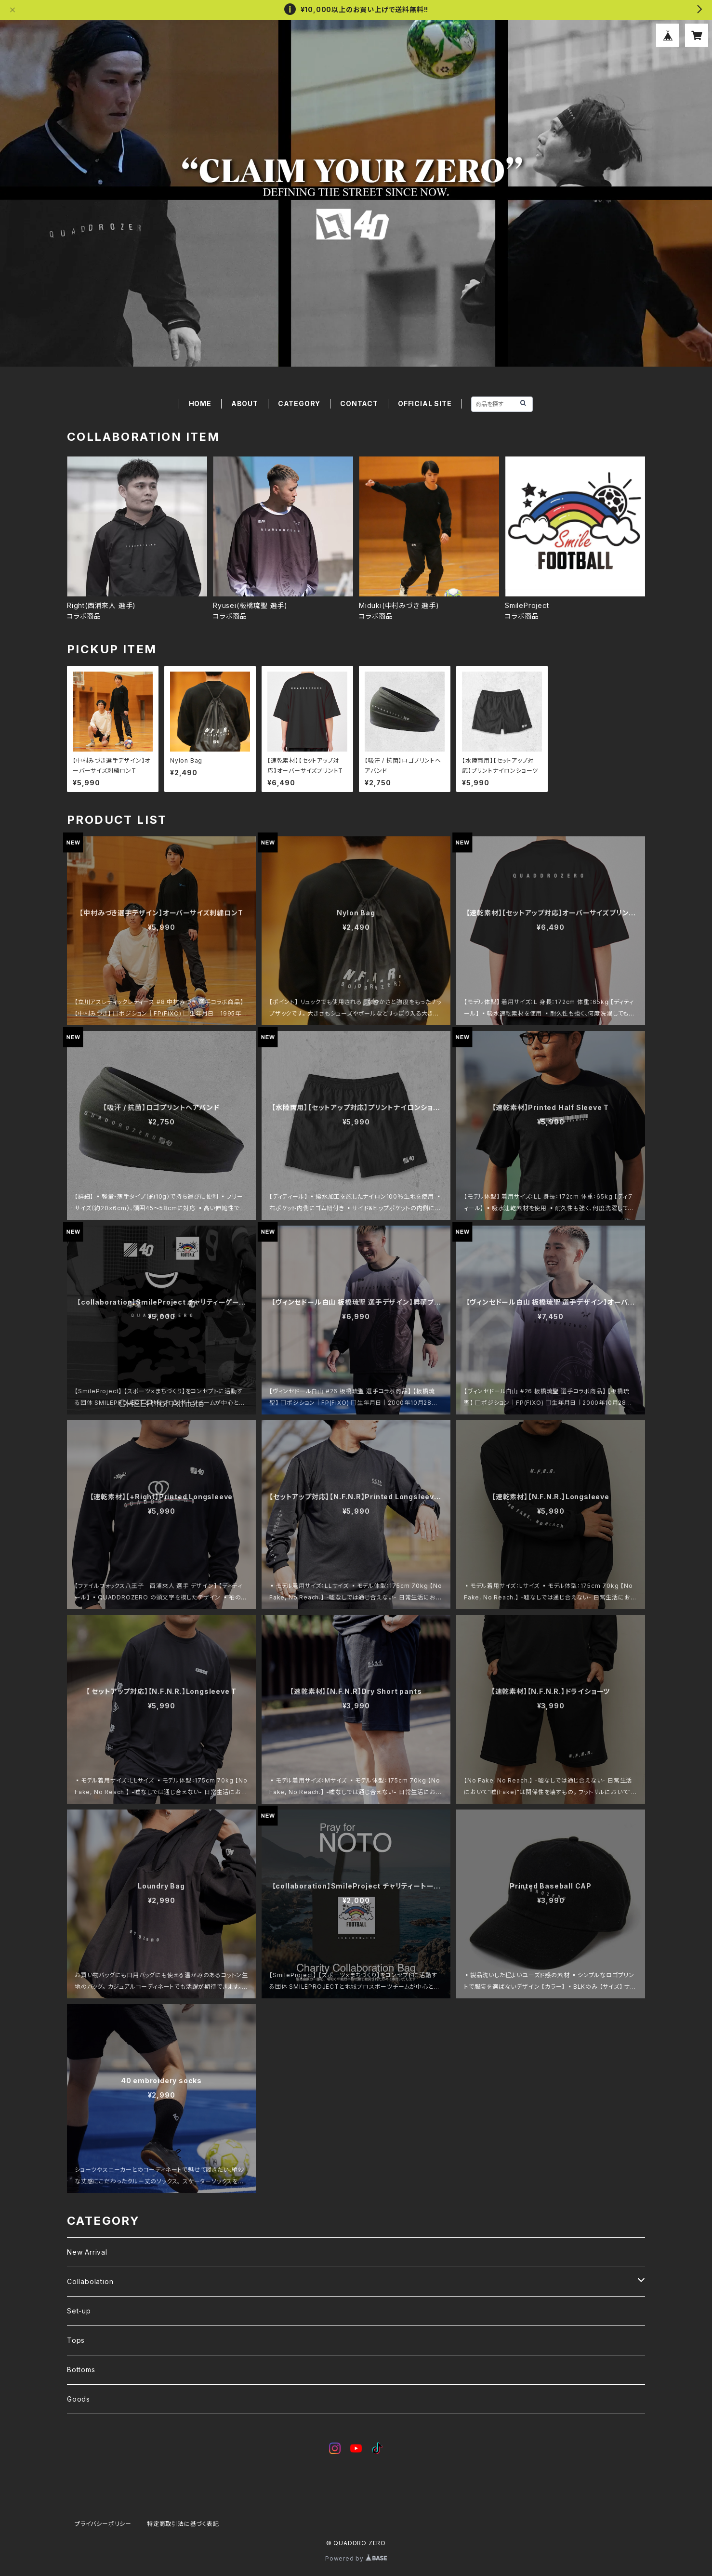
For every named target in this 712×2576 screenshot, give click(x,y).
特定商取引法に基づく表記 (183, 2523)
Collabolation (90, 2281)
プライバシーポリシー (103, 2523)
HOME (200, 403)
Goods (78, 2399)
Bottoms (81, 2369)
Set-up (79, 2311)
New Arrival (87, 2252)
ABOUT (244, 403)
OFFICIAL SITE (424, 403)
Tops (76, 2340)
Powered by (356, 2558)
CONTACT (359, 403)
